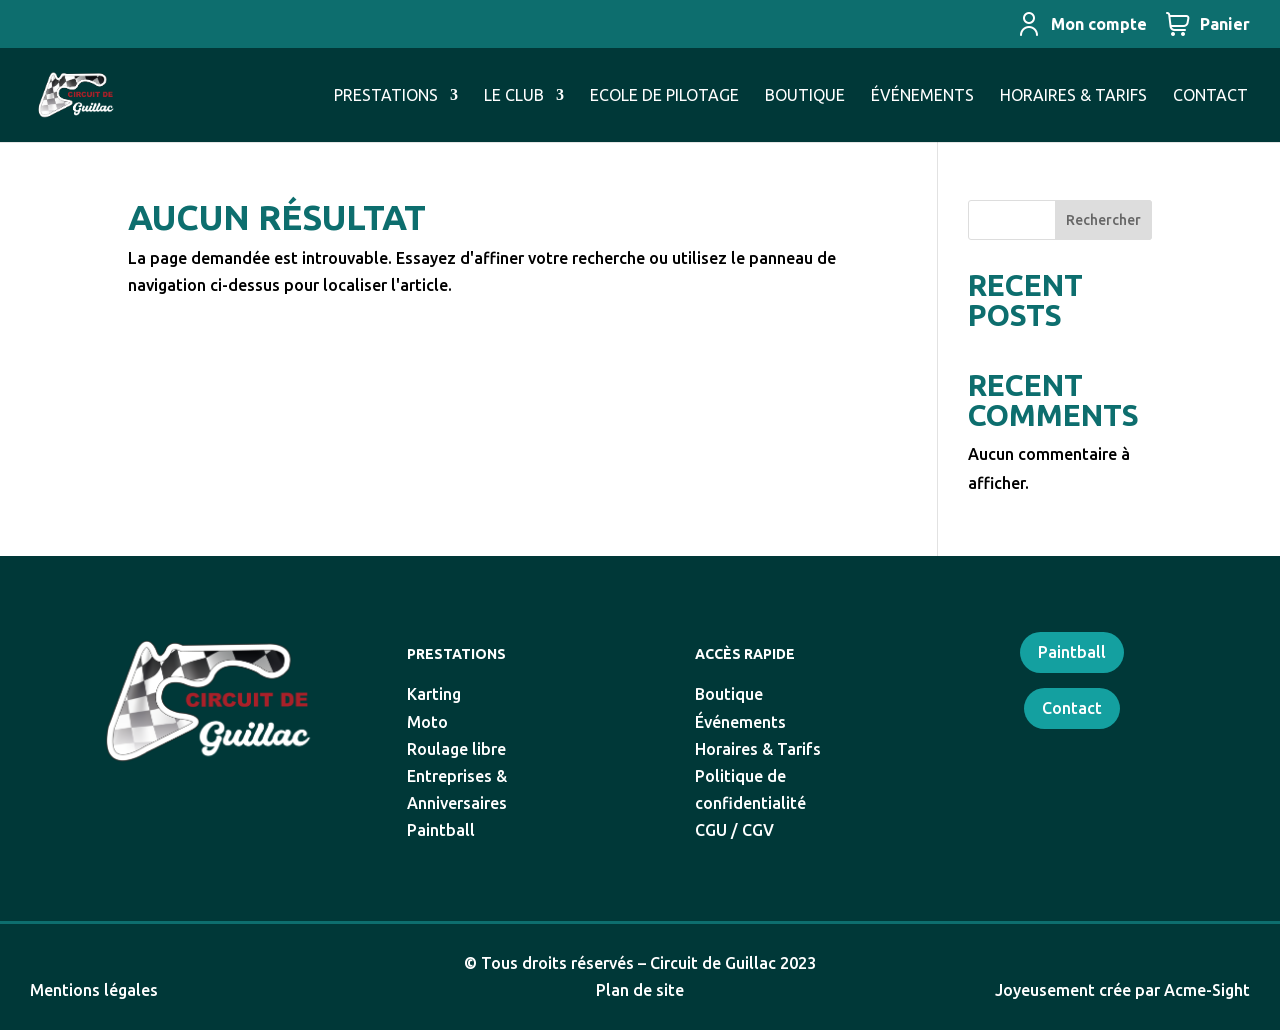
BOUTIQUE (805, 96)
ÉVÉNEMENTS (922, 96)
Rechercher (1103, 220)
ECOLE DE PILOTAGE (664, 96)
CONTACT (1210, 96)
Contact (1072, 708)
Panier (1208, 24)
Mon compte (1082, 24)
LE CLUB (514, 96)
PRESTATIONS (386, 96)
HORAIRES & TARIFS (1073, 96)
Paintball (1072, 652)
